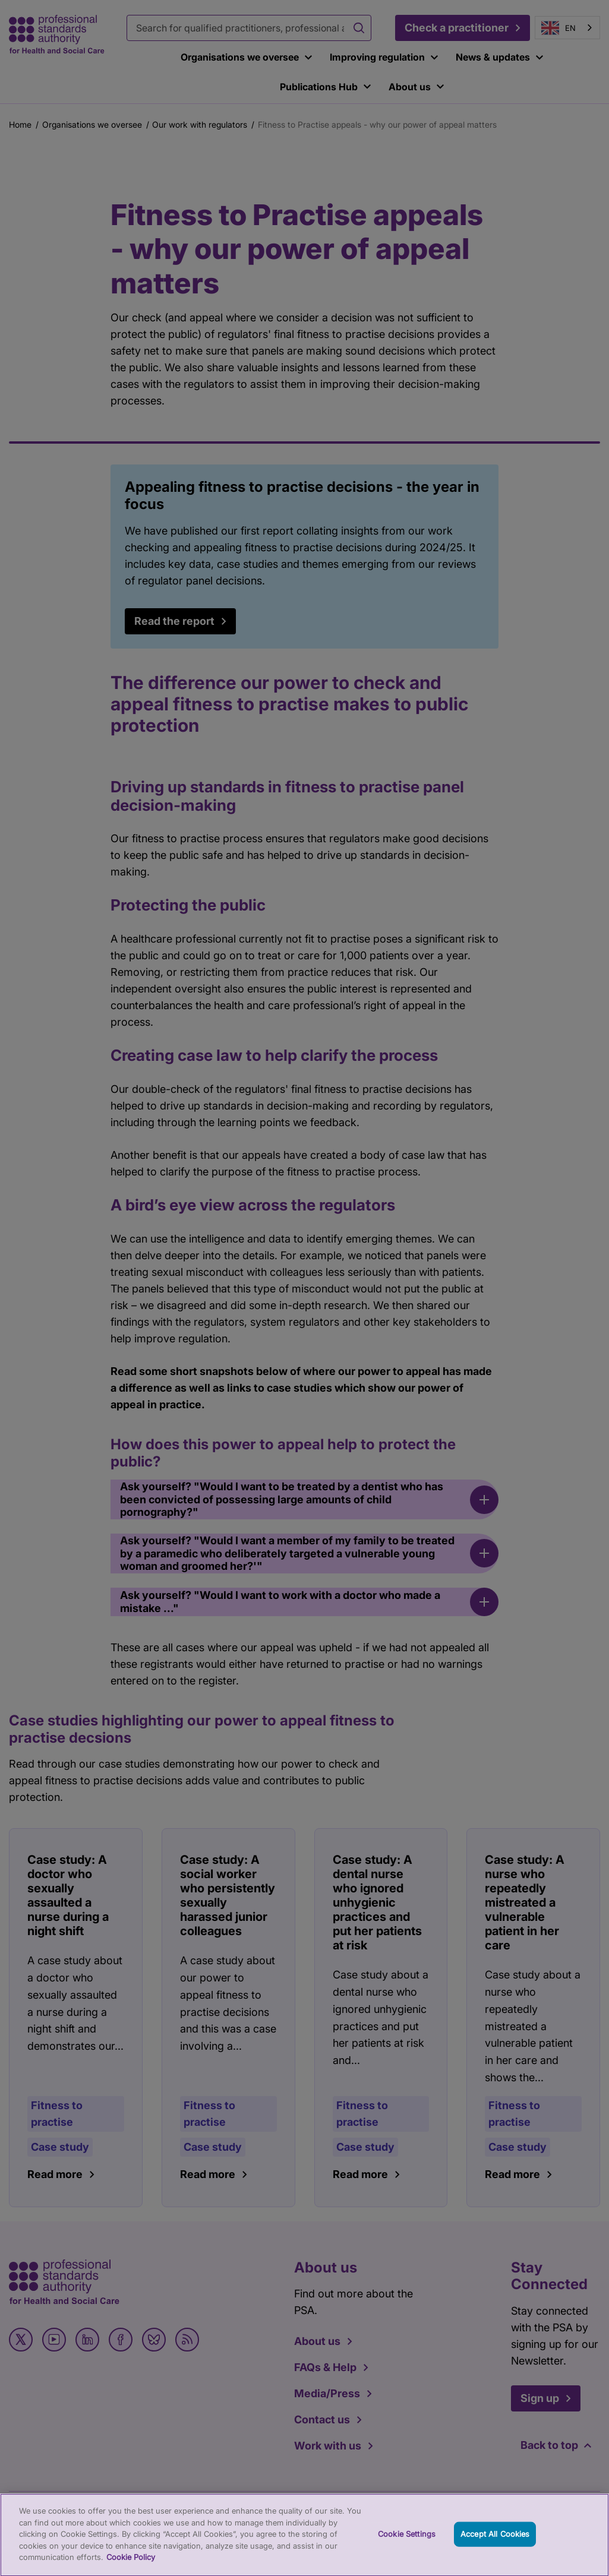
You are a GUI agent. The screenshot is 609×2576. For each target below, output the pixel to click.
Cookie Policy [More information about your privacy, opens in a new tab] (130, 2565)
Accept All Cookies (494, 2542)
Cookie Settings (407, 2542)
